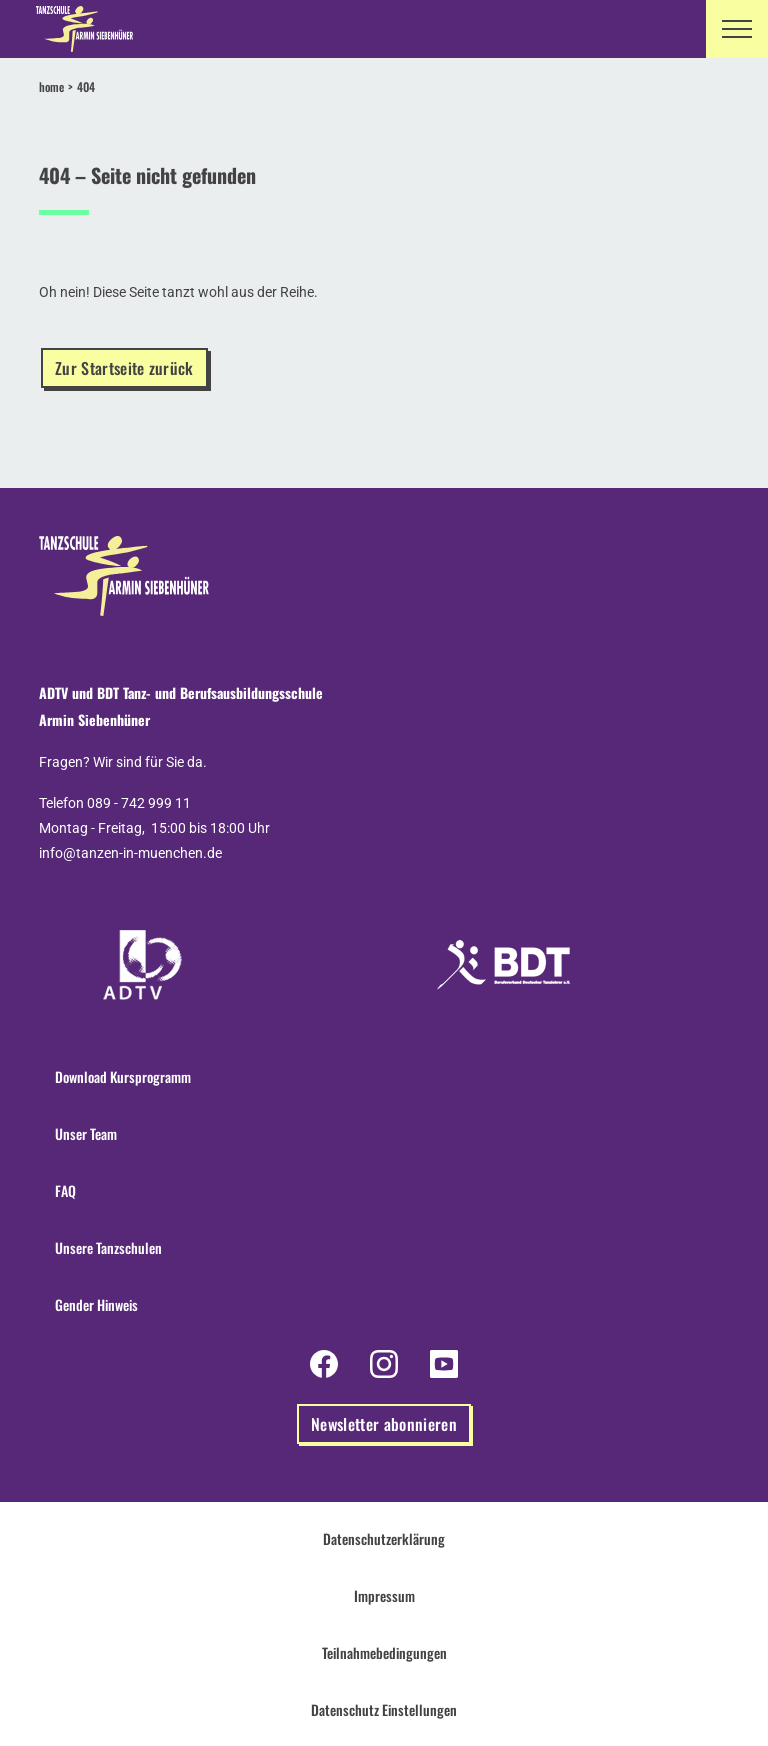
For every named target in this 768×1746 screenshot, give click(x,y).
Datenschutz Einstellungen (384, 1709)
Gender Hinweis (96, 1304)
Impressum (384, 1595)
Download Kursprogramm (123, 1076)
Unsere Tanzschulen (108, 1247)
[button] (737, 29)
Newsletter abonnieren (384, 1424)
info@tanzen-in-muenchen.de (130, 853)
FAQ (65, 1190)
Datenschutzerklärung (384, 1538)
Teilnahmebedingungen (384, 1652)
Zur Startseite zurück (124, 368)
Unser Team (86, 1133)
